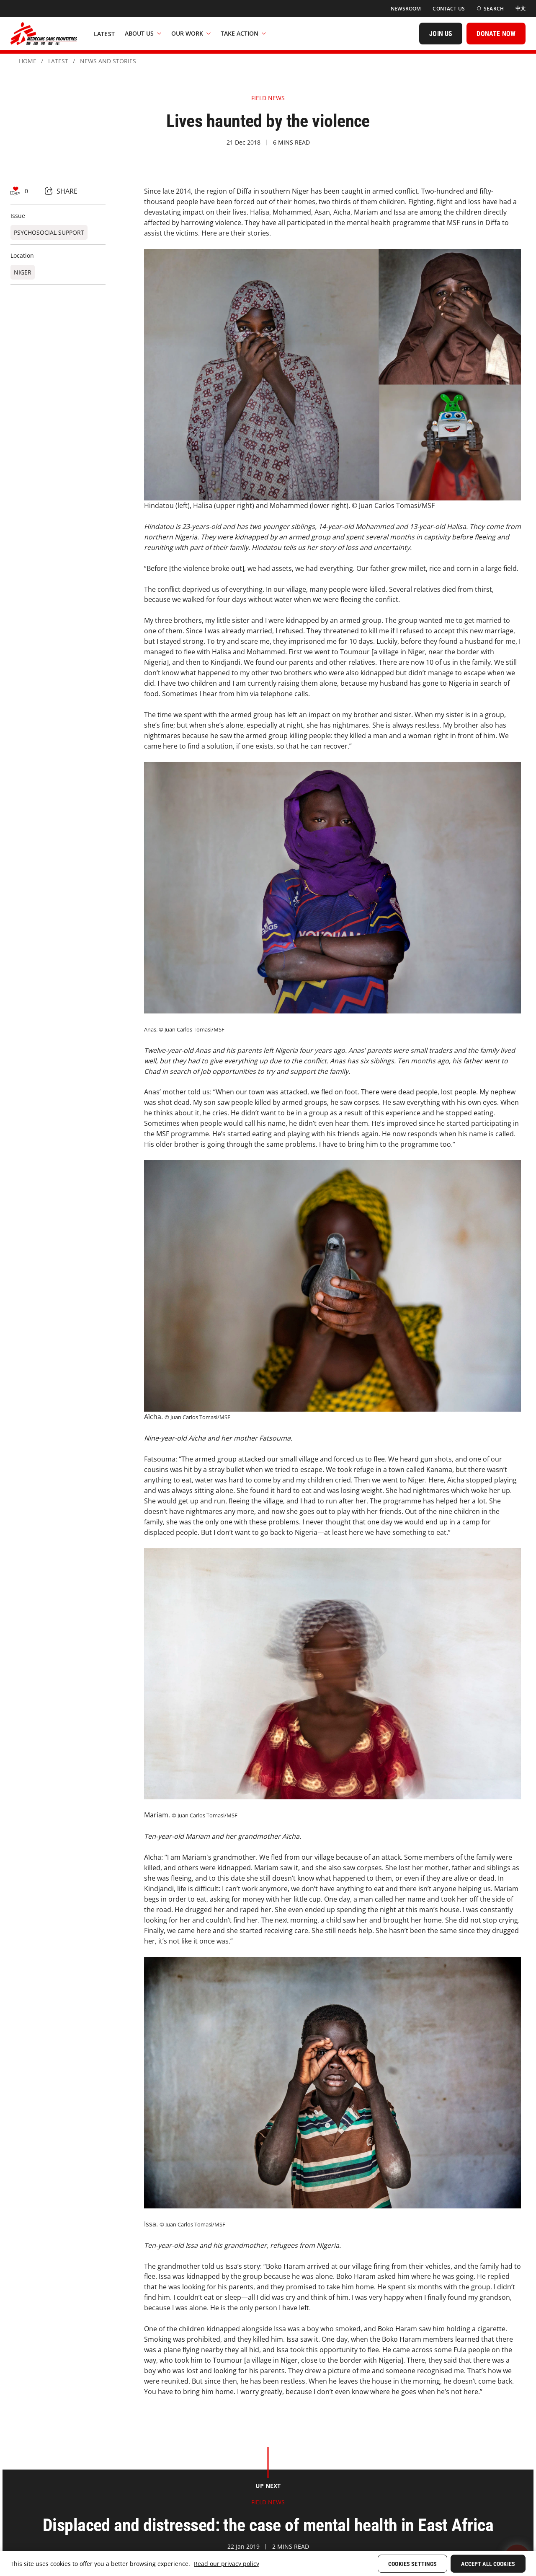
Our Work (191, 33)
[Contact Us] (449, 8)
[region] (268, 2563)
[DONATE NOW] (496, 33)
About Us (143, 33)
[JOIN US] (440, 33)
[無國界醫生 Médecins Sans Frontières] (43, 33)
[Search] (490, 8)
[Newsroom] (406, 8)
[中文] (520, 8)
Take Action (243, 33)
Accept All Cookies (488, 2563)
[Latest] (104, 33)
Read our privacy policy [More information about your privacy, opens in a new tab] (226, 2564)
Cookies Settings (412, 2563)
